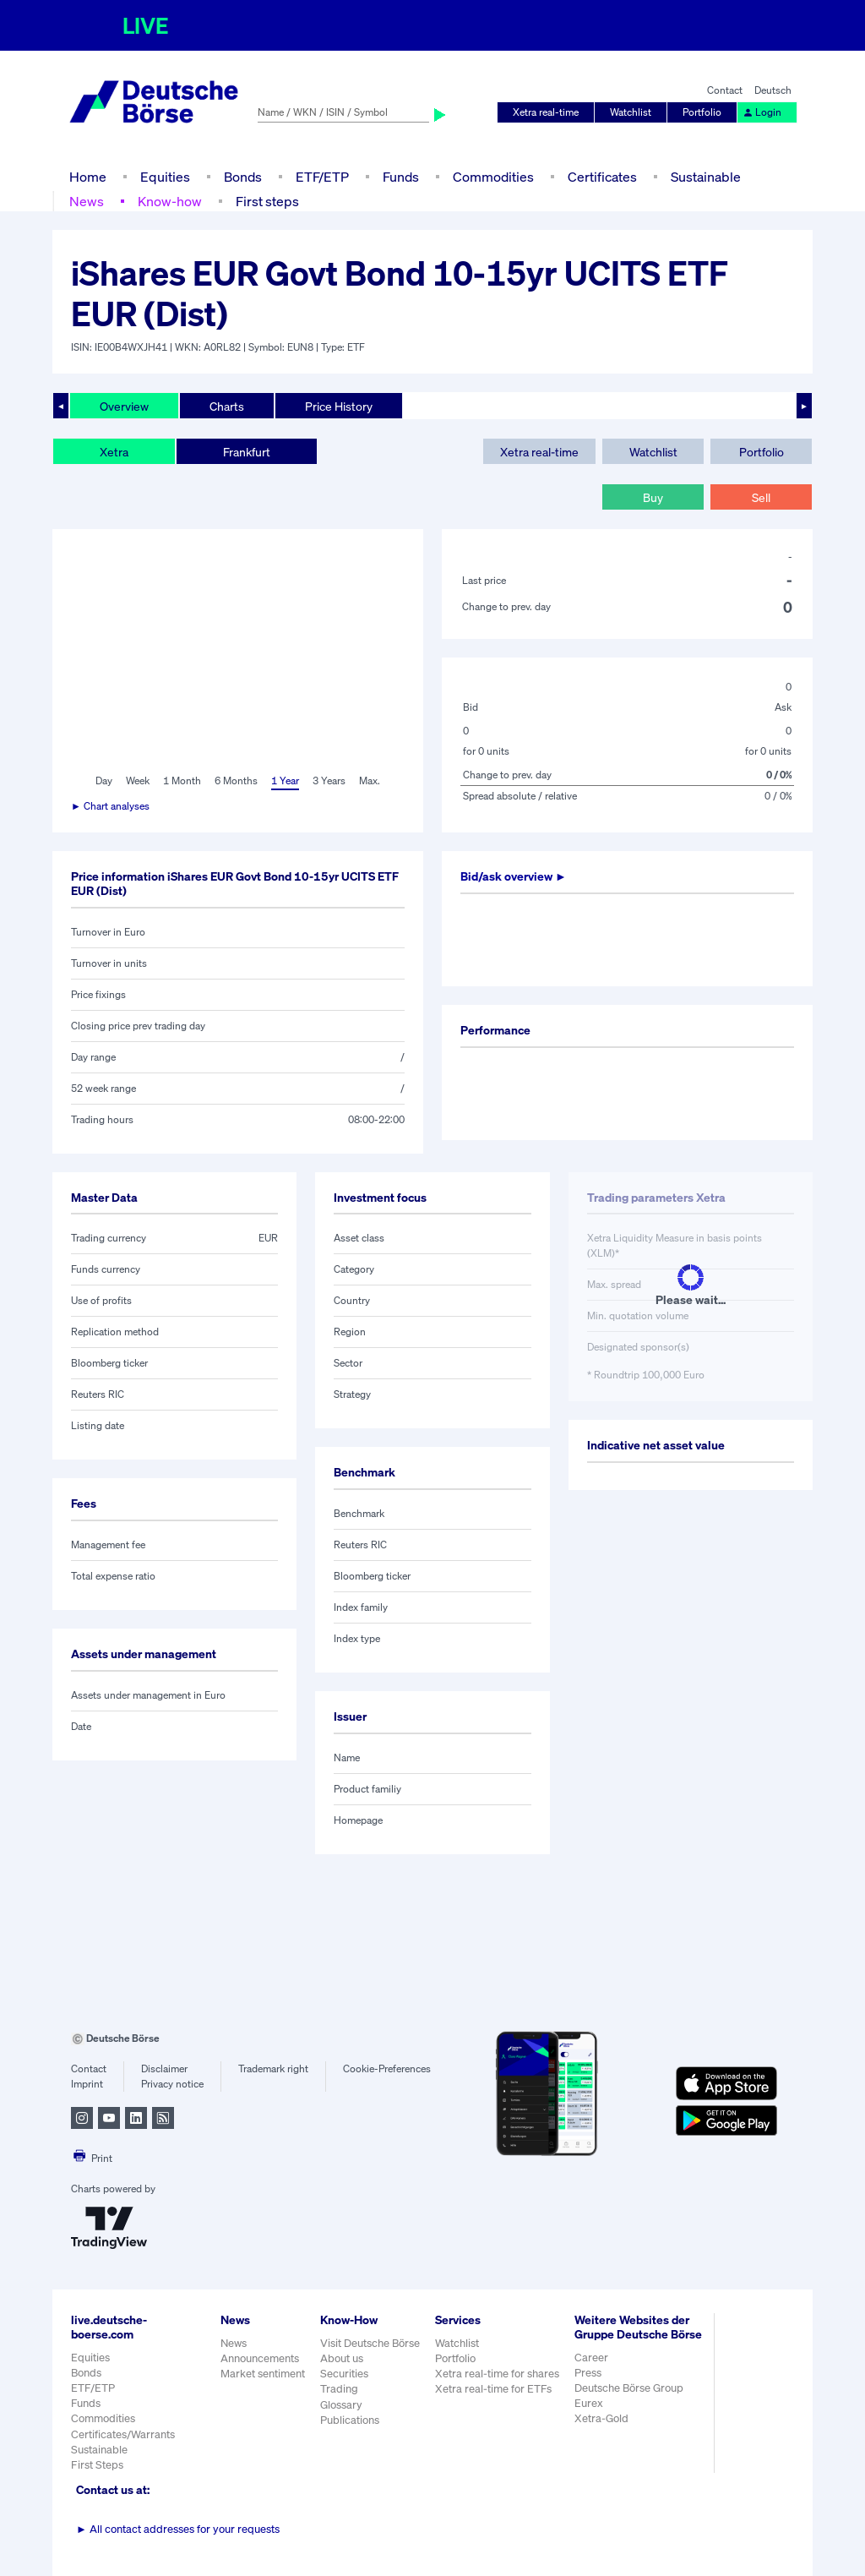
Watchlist (630, 112)
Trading (339, 2389)
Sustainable (706, 176)
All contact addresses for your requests (178, 2529)
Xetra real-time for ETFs (493, 2389)
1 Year (285, 780)
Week (138, 780)
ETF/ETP (322, 176)
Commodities (493, 176)
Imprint (87, 2083)
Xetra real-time (546, 112)
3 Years (329, 780)
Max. (369, 780)
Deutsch (773, 90)
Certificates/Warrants (123, 2434)
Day (103, 780)
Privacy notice (172, 2083)
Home (87, 176)
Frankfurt (246, 452)
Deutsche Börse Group (628, 2388)
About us (341, 2358)
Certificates (602, 176)
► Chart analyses (110, 806)
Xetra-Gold (601, 2418)
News (86, 201)
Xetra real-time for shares (497, 2373)
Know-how (170, 201)
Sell (761, 497)
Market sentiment (262, 2373)
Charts (226, 406)
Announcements (259, 2358)
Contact (725, 90)
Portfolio (702, 112)
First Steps (97, 2465)
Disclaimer (164, 2068)
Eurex (588, 2403)
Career (591, 2357)
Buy (653, 497)
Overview (124, 406)
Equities (165, 176)
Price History (339, 406)
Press (587, 2373)
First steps (267, 201)
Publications (349, 2420)
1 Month (182, 780)
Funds (401, 176)
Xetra (114, 452)
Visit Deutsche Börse (370, 2343)
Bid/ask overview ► (513, 876)
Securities (344, 2373)
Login (762, 112)
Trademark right (273, 2068)
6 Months (236, 780)
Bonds (243, 176)
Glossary (341, 2405)
